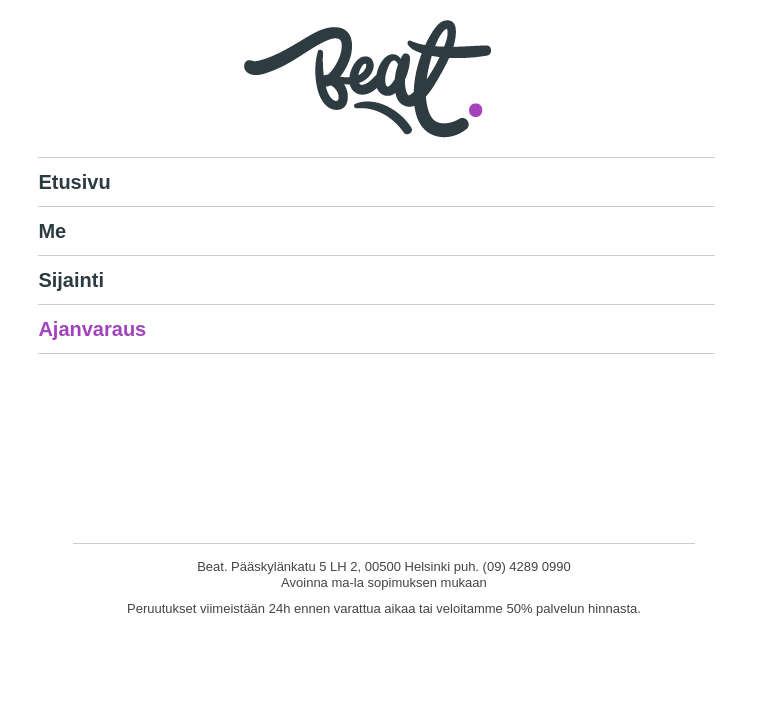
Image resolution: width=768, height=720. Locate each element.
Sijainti (71, 280)
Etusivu (74, 182)
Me (52, 231)
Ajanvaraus (92, 329)
